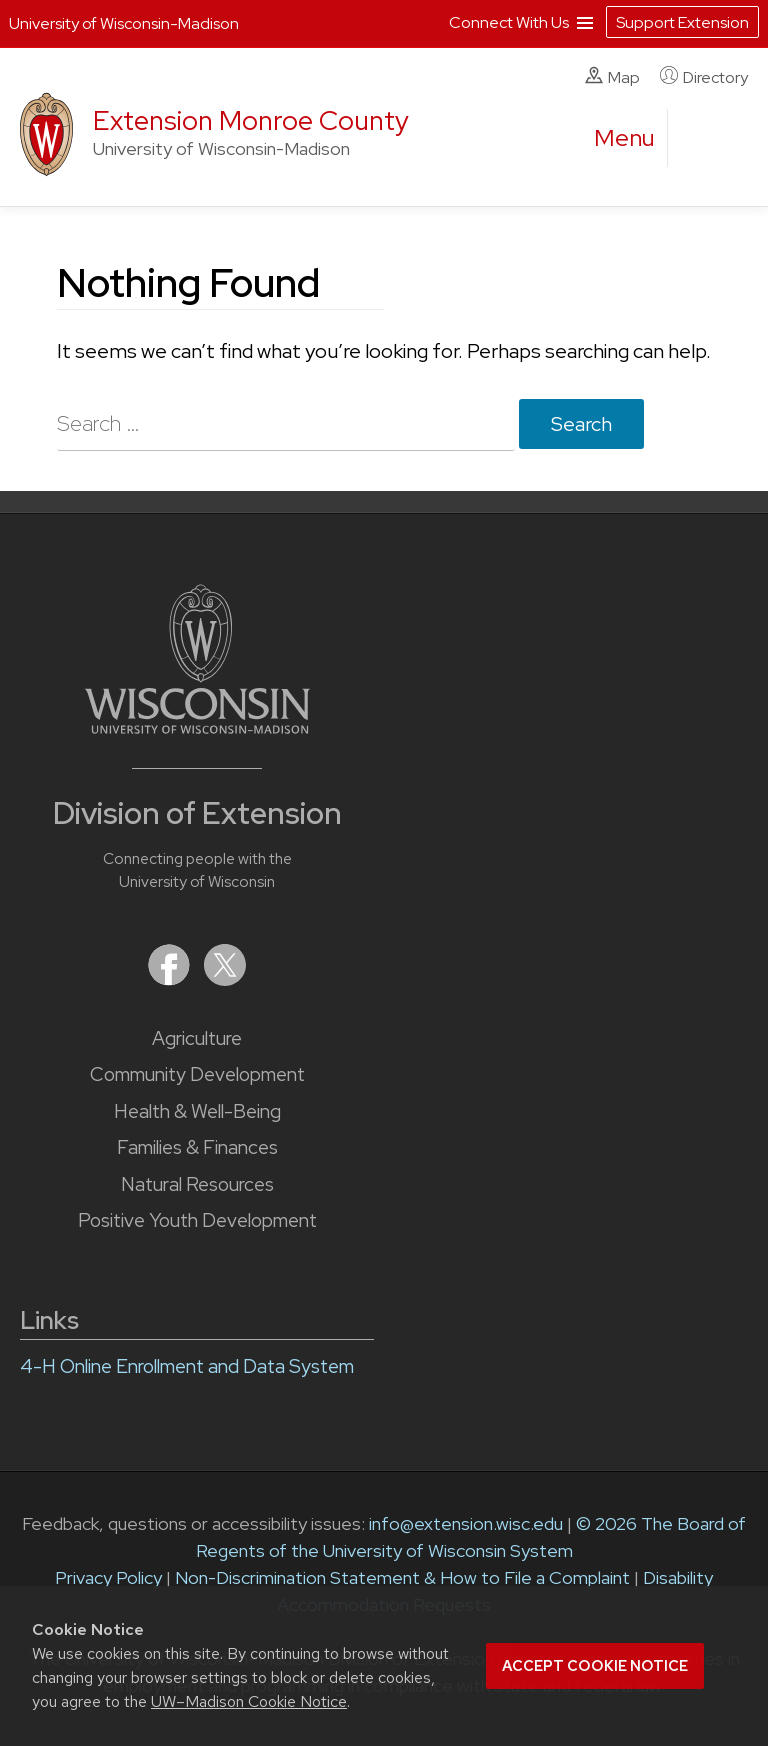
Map (612, 77)
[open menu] (625, 138)
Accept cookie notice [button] (595, 1666)
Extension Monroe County (251, 120)
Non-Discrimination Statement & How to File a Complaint (402, 1577)
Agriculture (197, 1038)
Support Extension (682, 22)
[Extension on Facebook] (171, 979)
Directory (704, 77)
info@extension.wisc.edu (466, 1523)
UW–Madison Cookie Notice (249, 1701)
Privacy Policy (108, 1577)
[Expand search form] (703, 139)
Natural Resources (197, 1184)
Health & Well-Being (197, 1111)
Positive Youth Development (197, 1220)
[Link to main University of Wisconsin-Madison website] (197, 727)
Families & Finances (197, 1147)
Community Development (197, 1074)
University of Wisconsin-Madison (124, 23)
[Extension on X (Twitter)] (225, 979)
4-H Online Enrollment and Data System (187, 1366)
